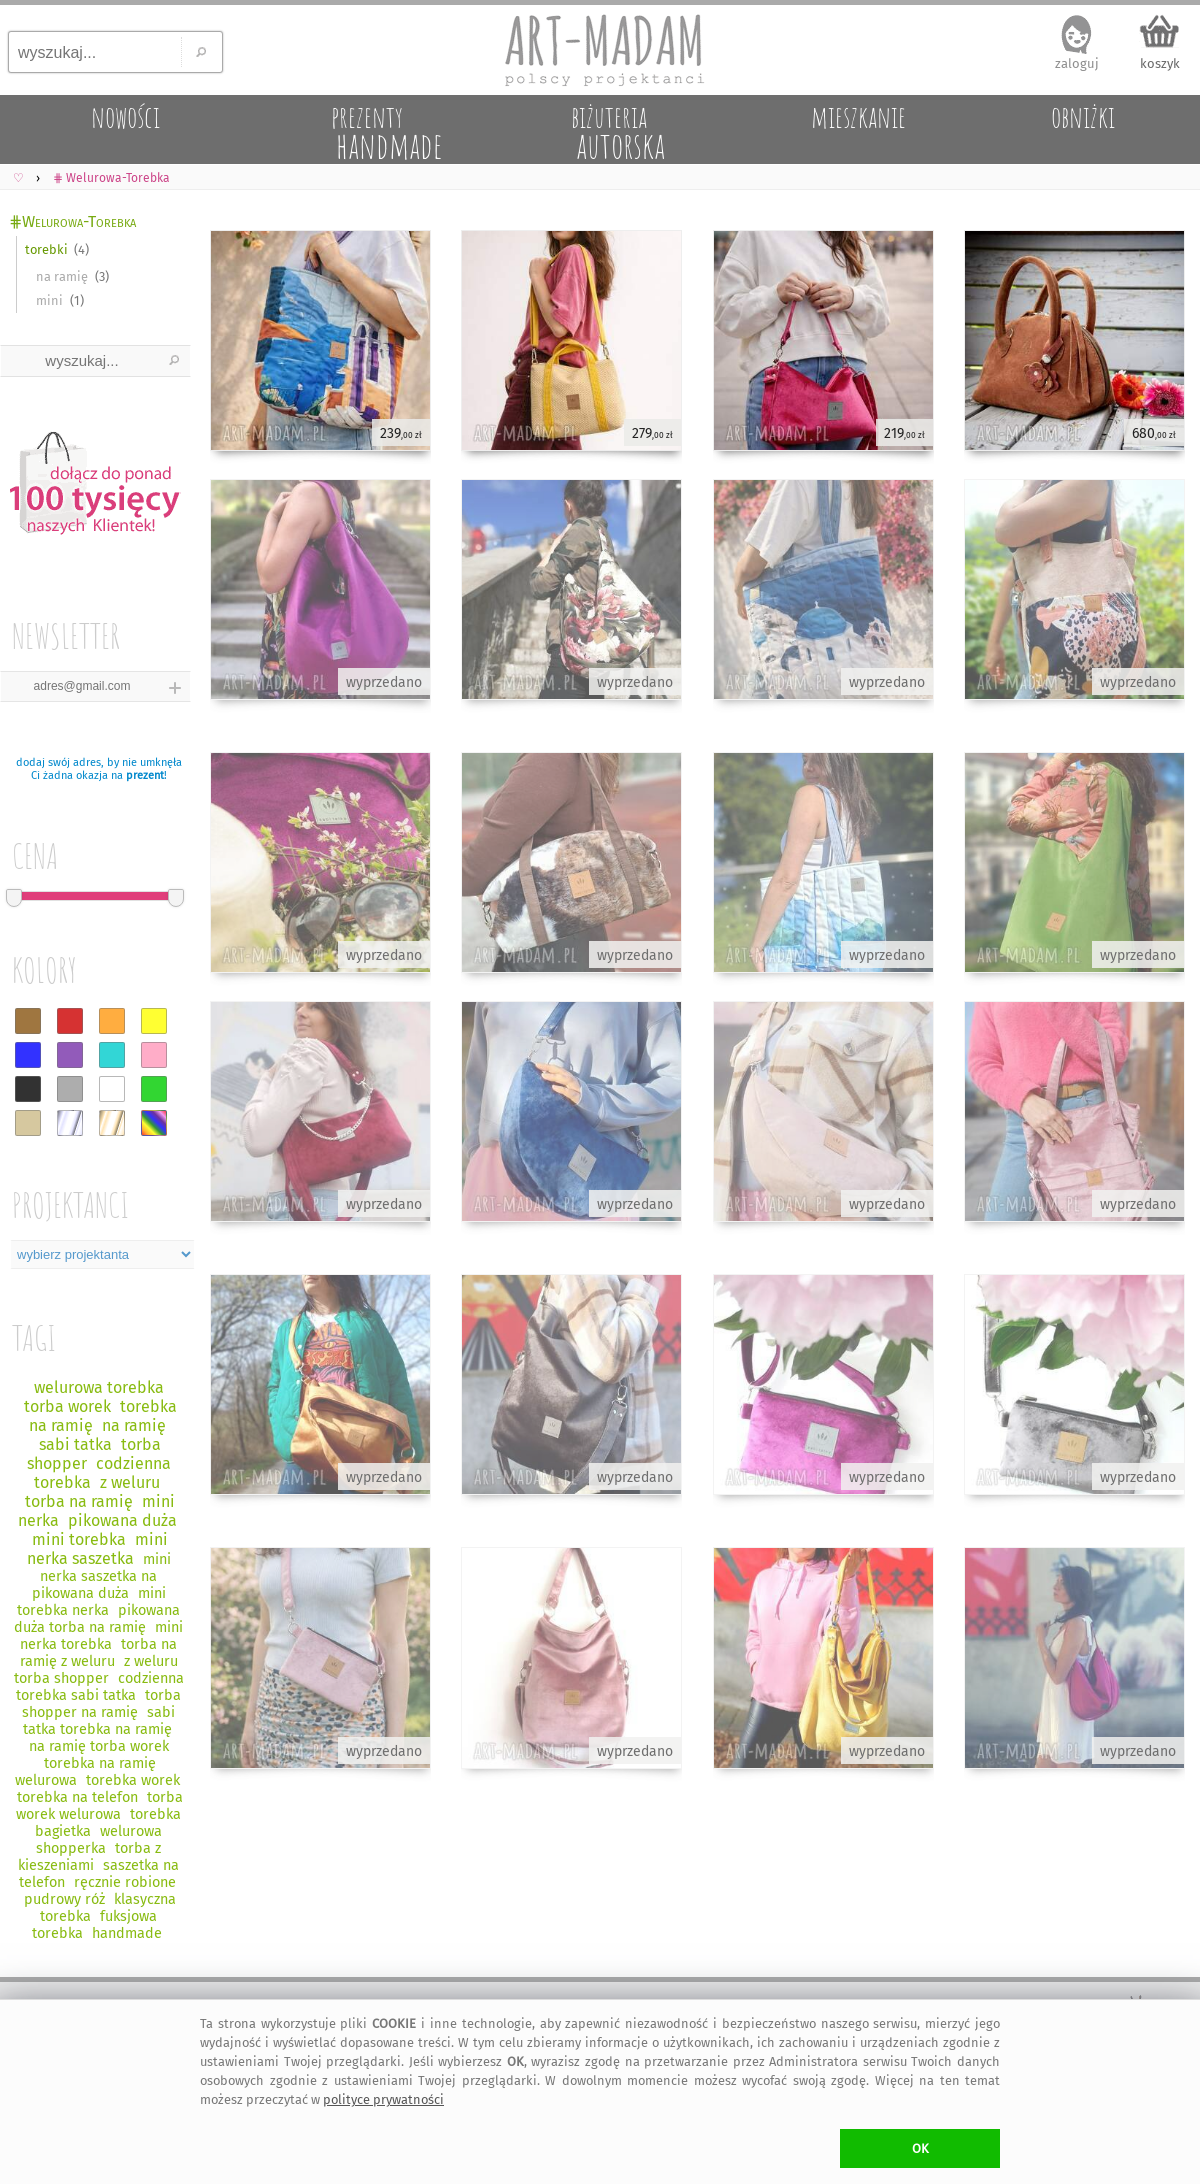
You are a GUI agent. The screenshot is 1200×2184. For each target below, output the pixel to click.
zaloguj (1077, 63)
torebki (46, 249)
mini (49, 300)
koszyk (1160, 63)
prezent (145, 775)
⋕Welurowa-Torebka (72, 221)
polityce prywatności (383, 2099)
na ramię (62, 276)
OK (920, 2148)
